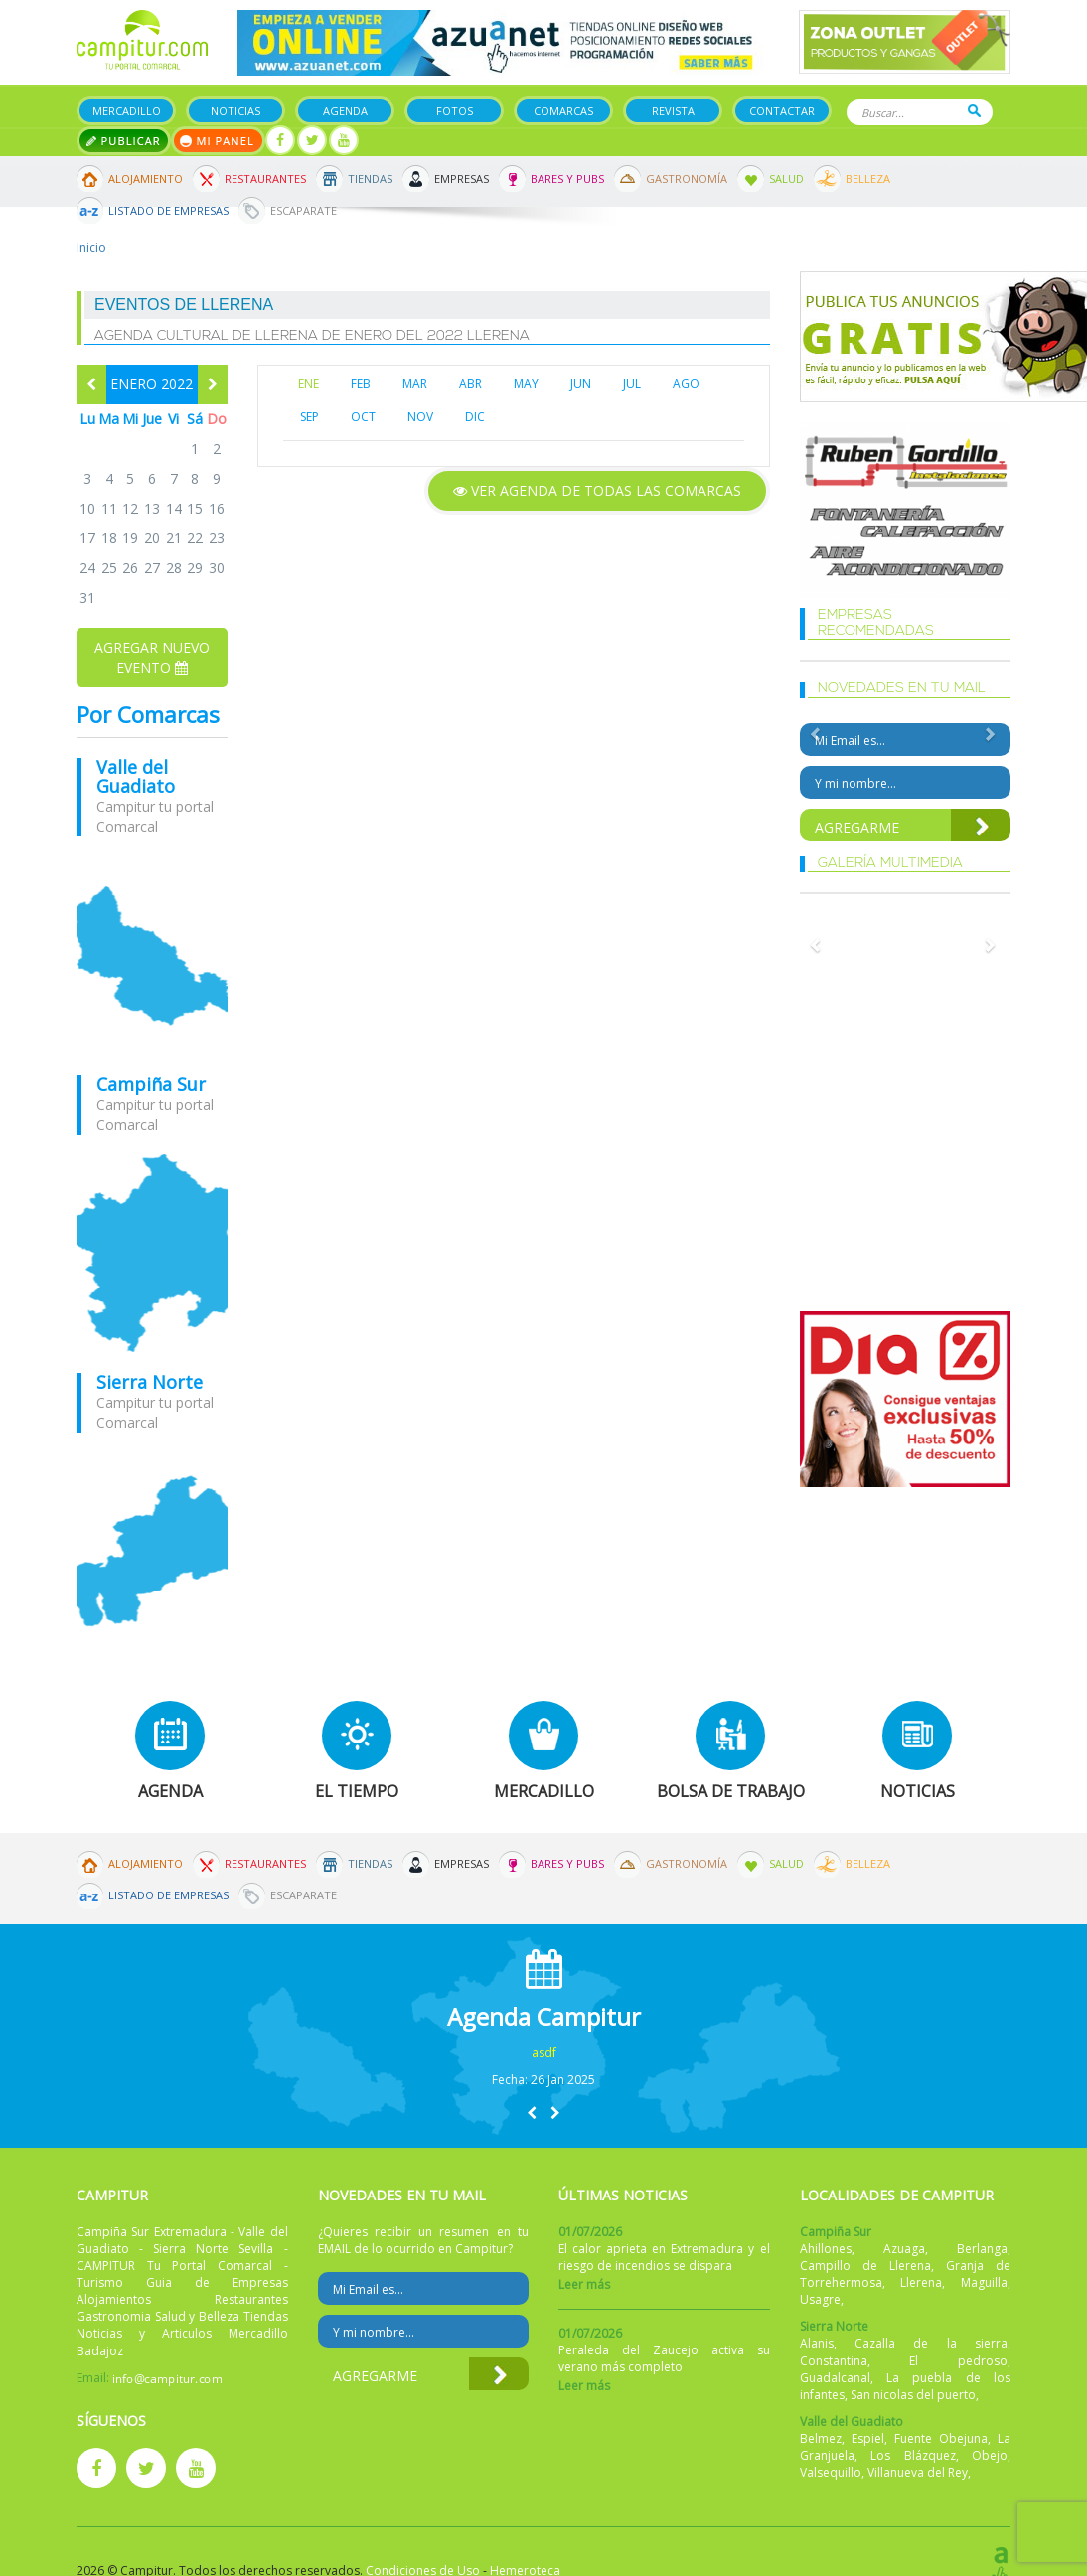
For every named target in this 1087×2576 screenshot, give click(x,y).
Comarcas (563, 110)
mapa (152, 955)
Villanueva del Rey (917, 2472)
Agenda (345, 110)
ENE (308, 384)
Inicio (91, 247)
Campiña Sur (151, 1084)
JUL (632, 384)
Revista (673, 110)
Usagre (820, 2299)
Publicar (124, 140)
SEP (309, 416)
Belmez (821, 2438)
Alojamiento (145, 178)
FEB (361, 384)
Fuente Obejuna (941, 2438)
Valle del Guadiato (135, 777)
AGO (686, 384)
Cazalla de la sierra (931, 2343)
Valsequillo (830, 2472)
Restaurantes (265, 178)
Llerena (921, 2282)
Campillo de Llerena (865, 2265)
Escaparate (303, 210)
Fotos (454, 110)
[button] (532, 2112)
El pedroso (958, 2360)
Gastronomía (686, 178)
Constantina (833, 2360)
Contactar (782, 110)
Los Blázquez (913, 2455)
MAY (526, 384)
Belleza (868, 178)
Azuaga (904, 2248)
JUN (580, 384)
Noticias (235, 110)
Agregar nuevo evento (152, 657)
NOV (420, 416)
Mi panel (218, 140)
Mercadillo (126, 110)
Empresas (461, 178)
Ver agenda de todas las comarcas (597, 490)
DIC (475, 416)
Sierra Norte (149, 1382)
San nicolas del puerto (913, 2394)
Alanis (817, 2343)
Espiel (868, 2438)
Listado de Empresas (168, 210)
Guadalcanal (835, 2377)
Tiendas (370, 178)
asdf (544, 2053)
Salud (786, 178)
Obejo (990, 2455)
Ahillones (826, 2248)
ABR (470, 384)
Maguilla (984, 2282)
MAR (414, 384)
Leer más (584, 2284)
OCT (363, 416)
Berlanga (982, 2248)
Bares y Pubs (567, 178)
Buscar (974, 110)
